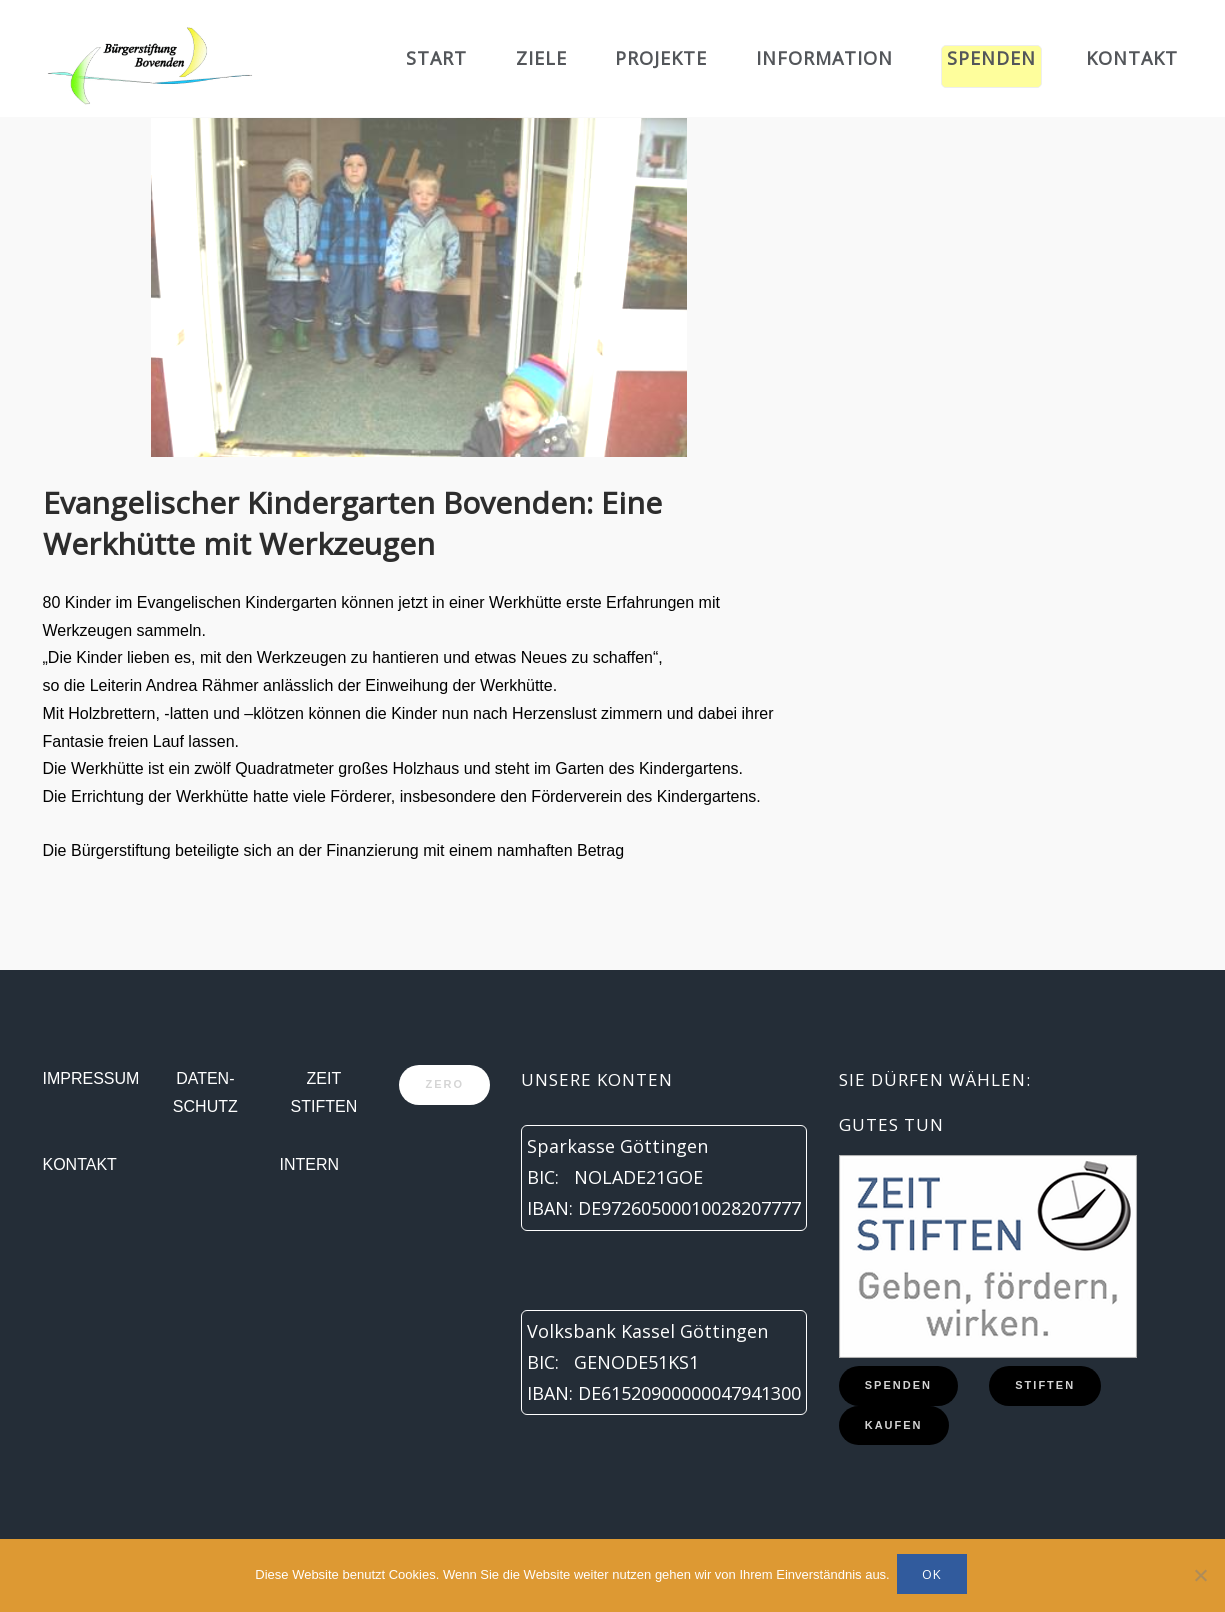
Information (824, 58)
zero (444, 1084)
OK (935, 1577)
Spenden (991, 58)
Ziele (541, 58)
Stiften (1045, 1385)
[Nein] (1200, 1577)
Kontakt (1132, 58)
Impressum (91, 1078)
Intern (310, 1164)
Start (436, 58)
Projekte (661, 58)
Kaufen (894, 1425)
